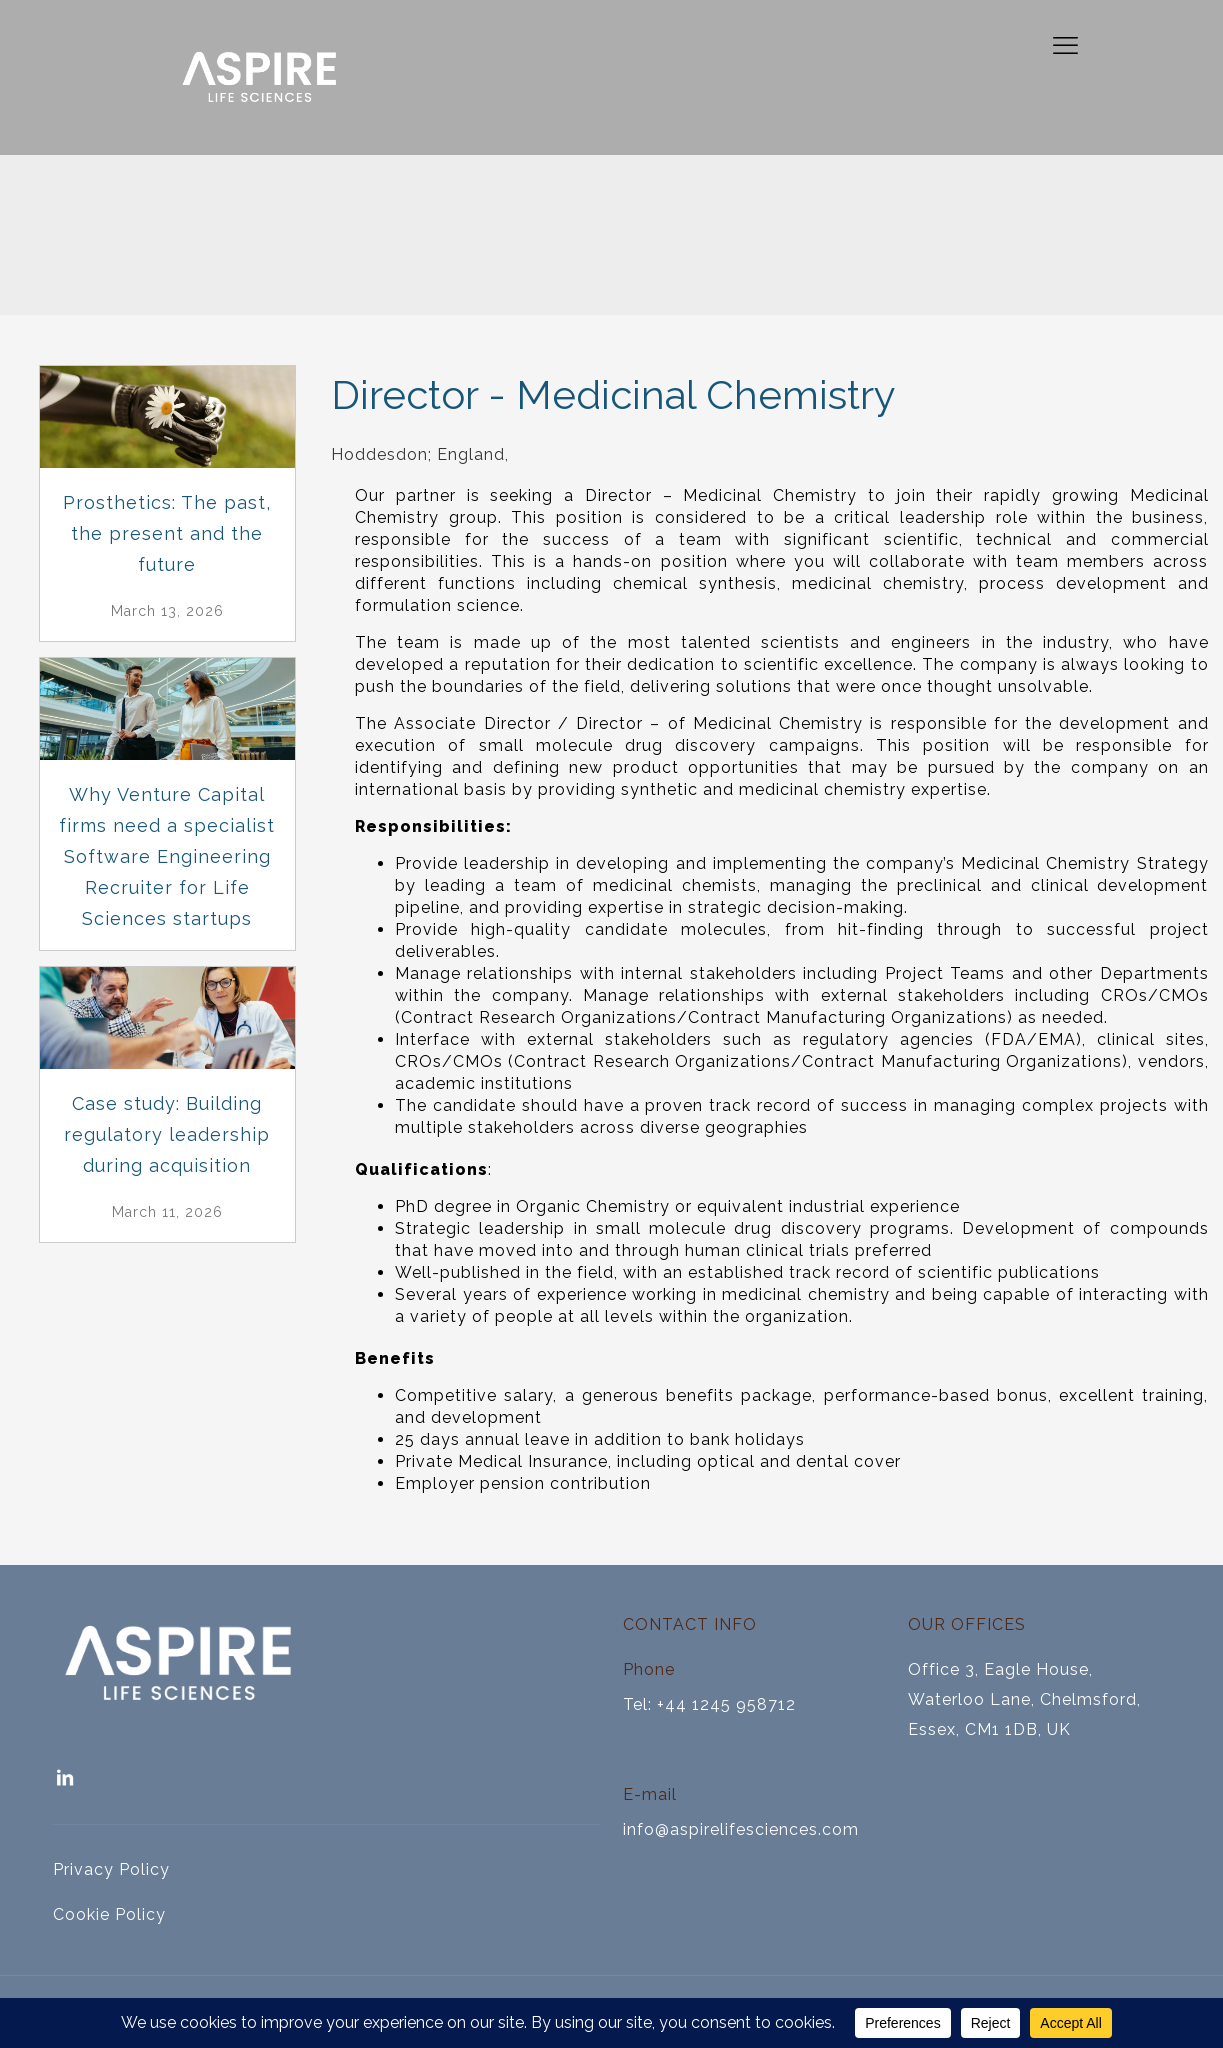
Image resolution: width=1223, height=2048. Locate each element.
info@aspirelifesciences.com (741, 1829)
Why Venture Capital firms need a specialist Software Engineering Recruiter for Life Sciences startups (167, 856)
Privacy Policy (111, 1869)
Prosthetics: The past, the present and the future (167, 533)
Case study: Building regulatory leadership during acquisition (167, 1134)
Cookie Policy (109, 1914)
